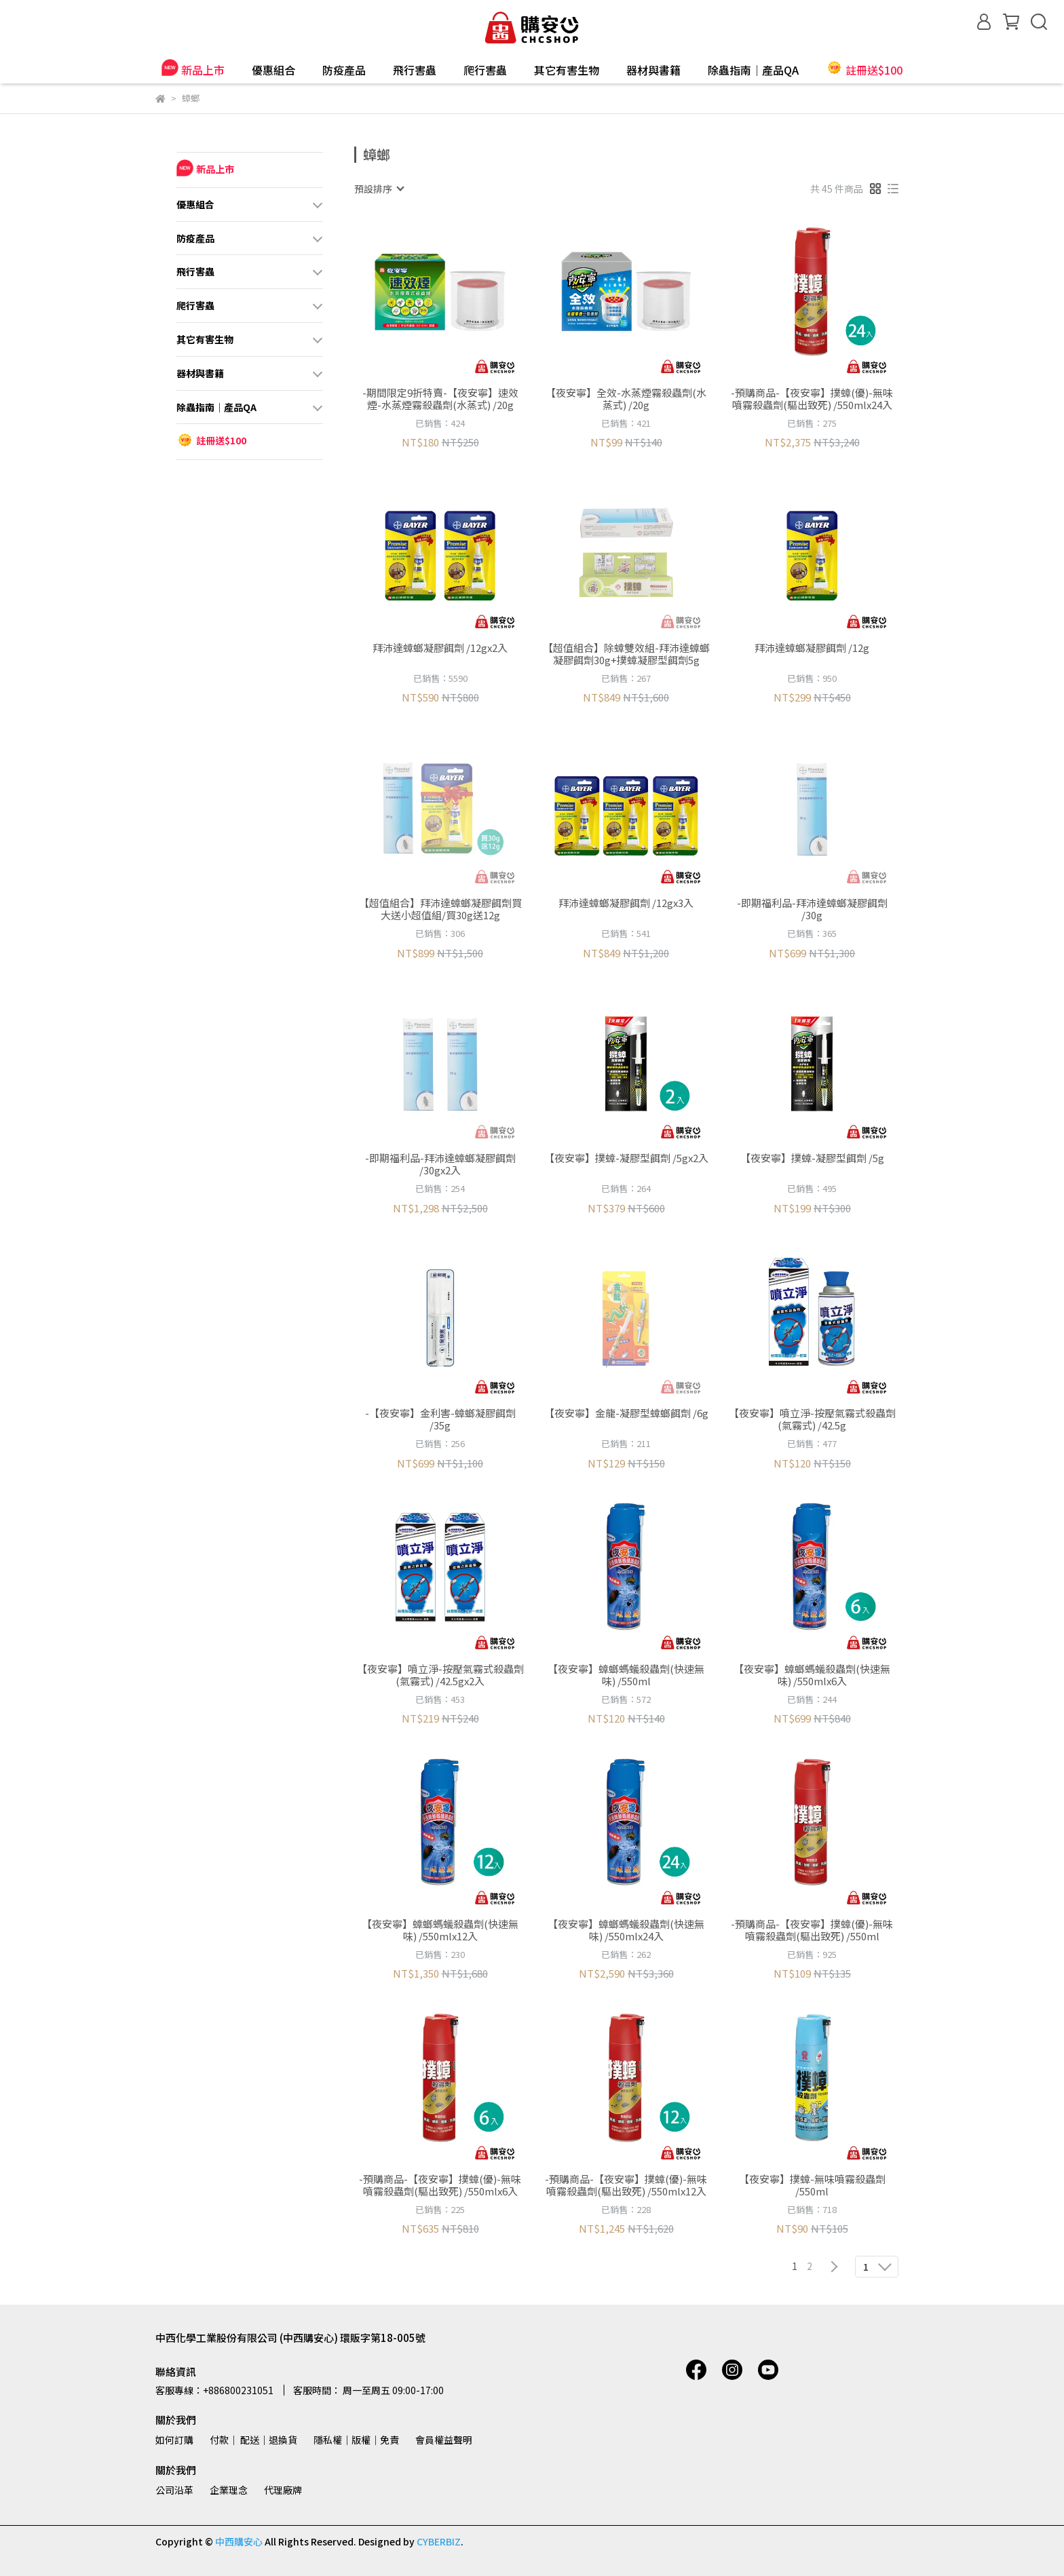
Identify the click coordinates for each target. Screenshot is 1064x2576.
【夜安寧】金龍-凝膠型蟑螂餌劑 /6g (626, 1413)
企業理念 (229, 2490)
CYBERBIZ (439, 2541)
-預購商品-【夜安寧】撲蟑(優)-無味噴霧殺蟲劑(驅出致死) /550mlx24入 (812, 399)
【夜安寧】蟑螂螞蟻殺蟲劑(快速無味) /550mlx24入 (626, 1930)
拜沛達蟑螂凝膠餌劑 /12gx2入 (440, 648)
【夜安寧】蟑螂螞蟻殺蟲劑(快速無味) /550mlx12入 (440, 1930)
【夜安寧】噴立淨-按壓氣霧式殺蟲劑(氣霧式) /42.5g (812, 1419)
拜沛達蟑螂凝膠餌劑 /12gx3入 (626, 903)
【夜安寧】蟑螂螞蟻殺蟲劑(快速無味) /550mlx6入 (812, 1675)
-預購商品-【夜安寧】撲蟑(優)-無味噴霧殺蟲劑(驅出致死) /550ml (812, 1930)
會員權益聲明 (443, 2439)
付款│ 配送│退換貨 (253, 2439)
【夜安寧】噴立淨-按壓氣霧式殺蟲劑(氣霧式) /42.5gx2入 (440, 1675)
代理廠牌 (283, 2490)
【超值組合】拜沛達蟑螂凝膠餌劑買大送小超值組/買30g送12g (440, 909)
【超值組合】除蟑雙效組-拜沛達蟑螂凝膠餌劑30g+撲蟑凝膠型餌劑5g (626, 654)
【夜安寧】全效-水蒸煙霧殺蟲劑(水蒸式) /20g (626, 399)
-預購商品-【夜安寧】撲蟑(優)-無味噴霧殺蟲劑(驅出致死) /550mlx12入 (626, 2185)
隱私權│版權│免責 (356, 2439)
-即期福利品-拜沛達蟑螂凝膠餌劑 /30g (812, 909)
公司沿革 (174, 2490)
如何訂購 (174, 2439)
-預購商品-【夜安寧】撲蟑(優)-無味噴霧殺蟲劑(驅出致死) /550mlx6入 (440, 2185)
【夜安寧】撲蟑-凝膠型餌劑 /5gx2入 (626, 1158)
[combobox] (378, 188)
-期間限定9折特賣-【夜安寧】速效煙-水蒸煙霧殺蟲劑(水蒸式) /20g (440, 399)
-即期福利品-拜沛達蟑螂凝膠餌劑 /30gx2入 (440, 1164)
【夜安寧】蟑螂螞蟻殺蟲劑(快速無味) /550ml (626, 1675)
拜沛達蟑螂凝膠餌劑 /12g (812, 648)
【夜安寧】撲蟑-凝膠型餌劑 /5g (812, 1158)
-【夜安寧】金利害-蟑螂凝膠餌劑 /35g (440, 1419)
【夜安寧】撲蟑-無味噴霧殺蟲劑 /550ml (812, 2185)
